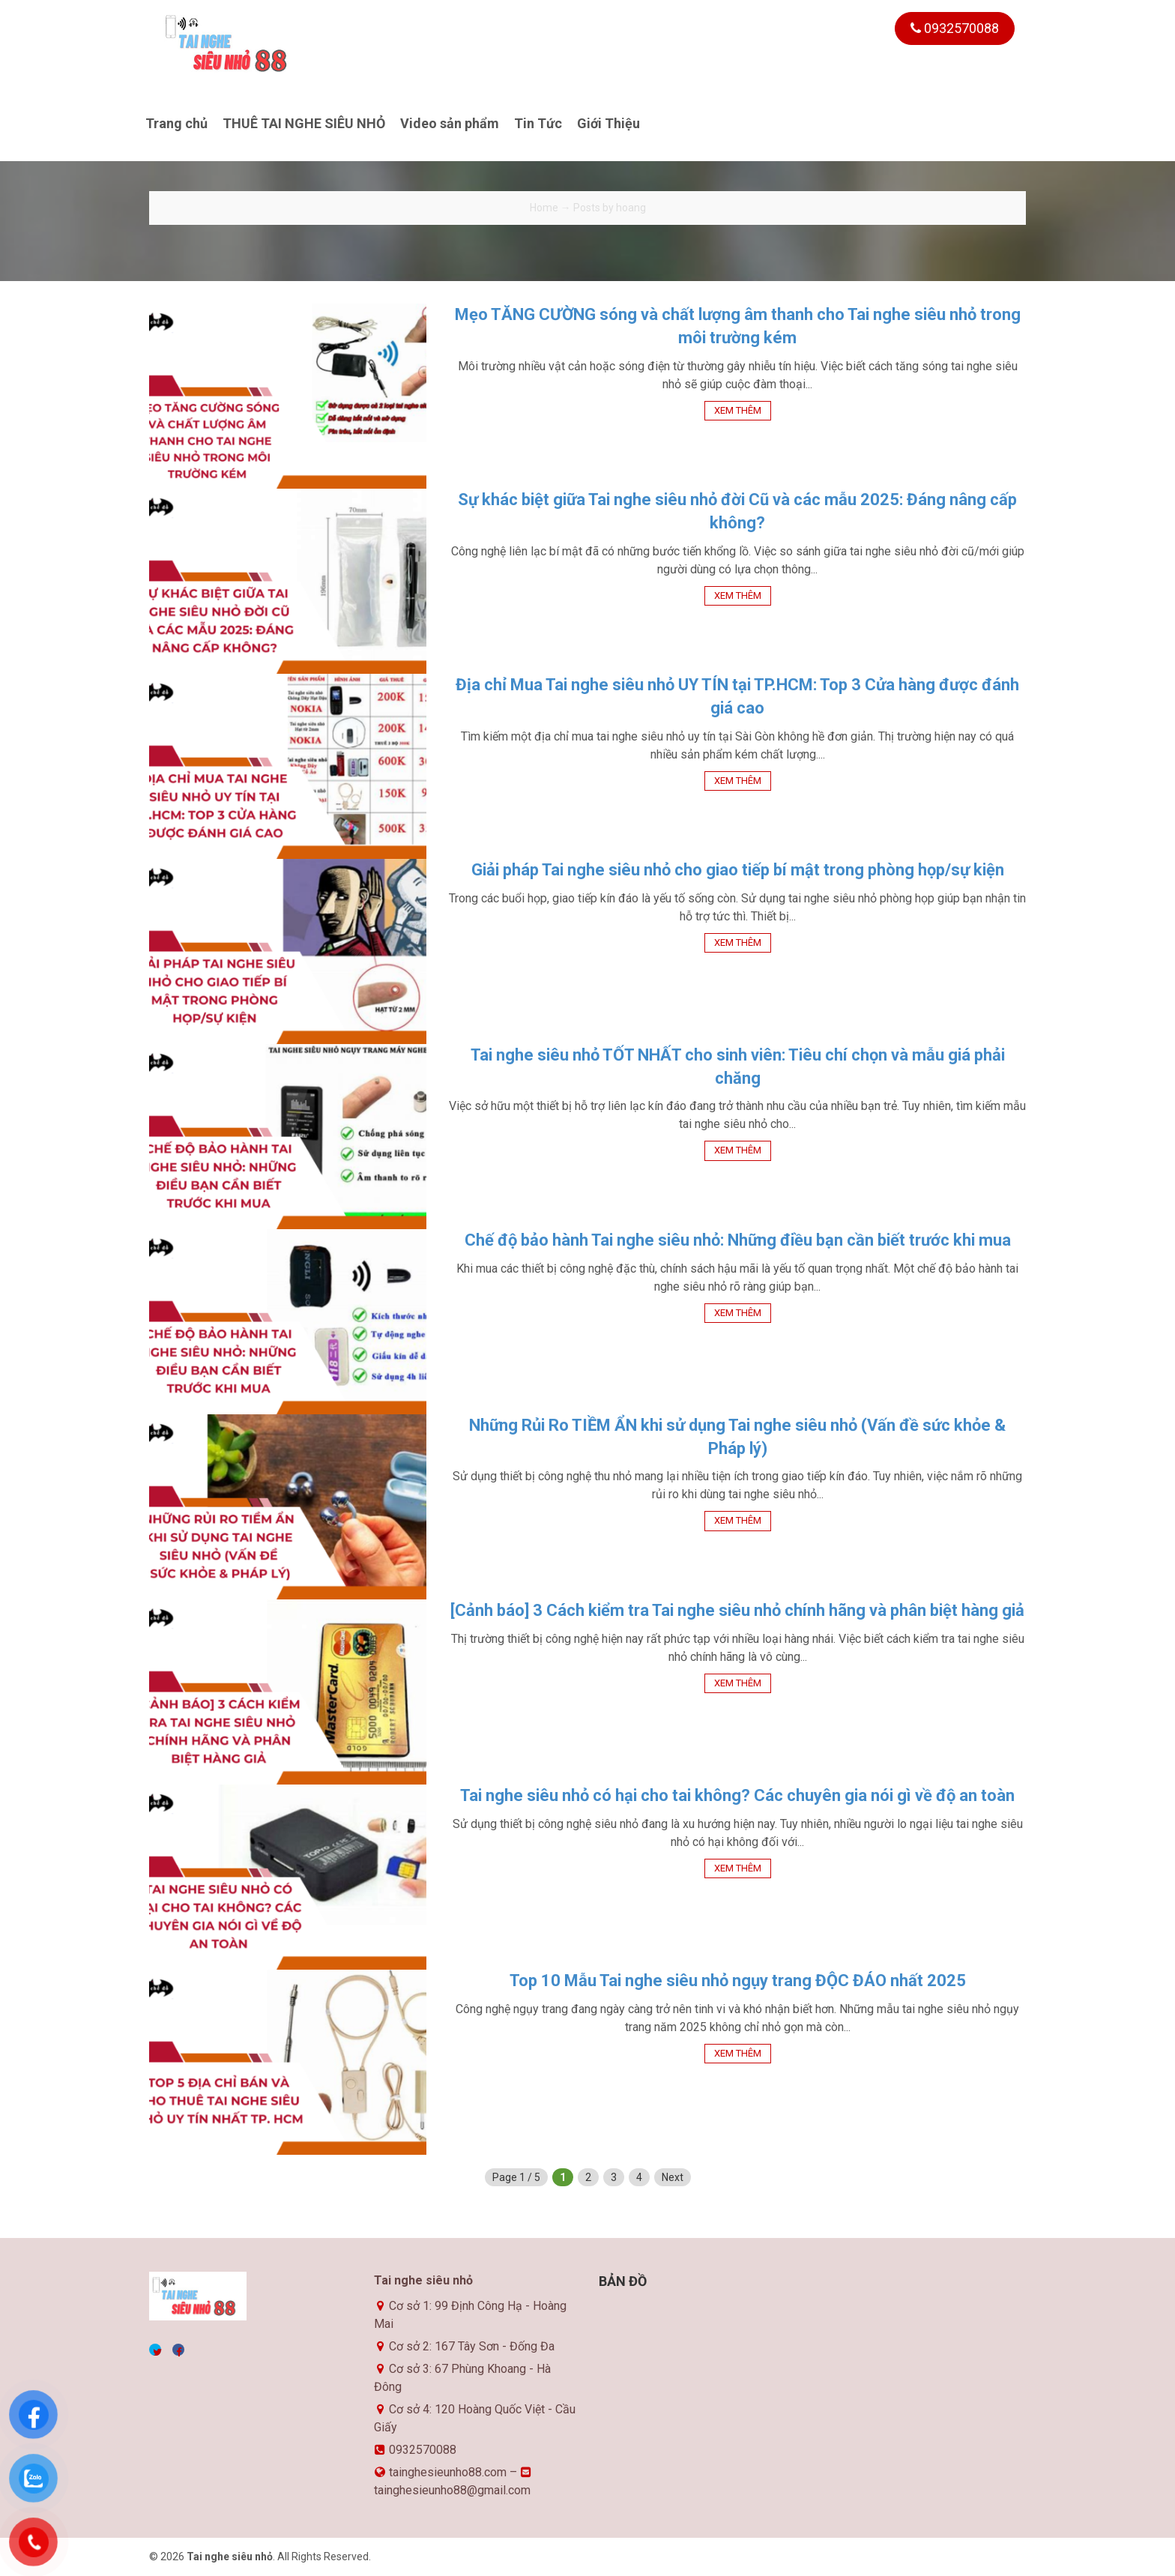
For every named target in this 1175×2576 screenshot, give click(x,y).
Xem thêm (737, 410)
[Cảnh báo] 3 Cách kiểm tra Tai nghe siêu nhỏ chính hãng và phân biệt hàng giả (737, 1610)
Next (672, 2177)
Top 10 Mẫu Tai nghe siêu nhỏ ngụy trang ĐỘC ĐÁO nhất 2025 (738, 1980)
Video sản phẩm (449, 123)
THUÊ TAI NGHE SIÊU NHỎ (304, 123)
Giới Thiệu (608, 123)
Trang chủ (176, 123)
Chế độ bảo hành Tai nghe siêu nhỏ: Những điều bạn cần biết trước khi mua (738, 1240)
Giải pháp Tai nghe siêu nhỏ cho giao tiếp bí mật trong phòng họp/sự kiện (737, 869)
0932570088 (954, 28)
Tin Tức (538, 123)
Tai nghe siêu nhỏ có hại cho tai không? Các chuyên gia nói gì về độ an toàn (737, 1795)
